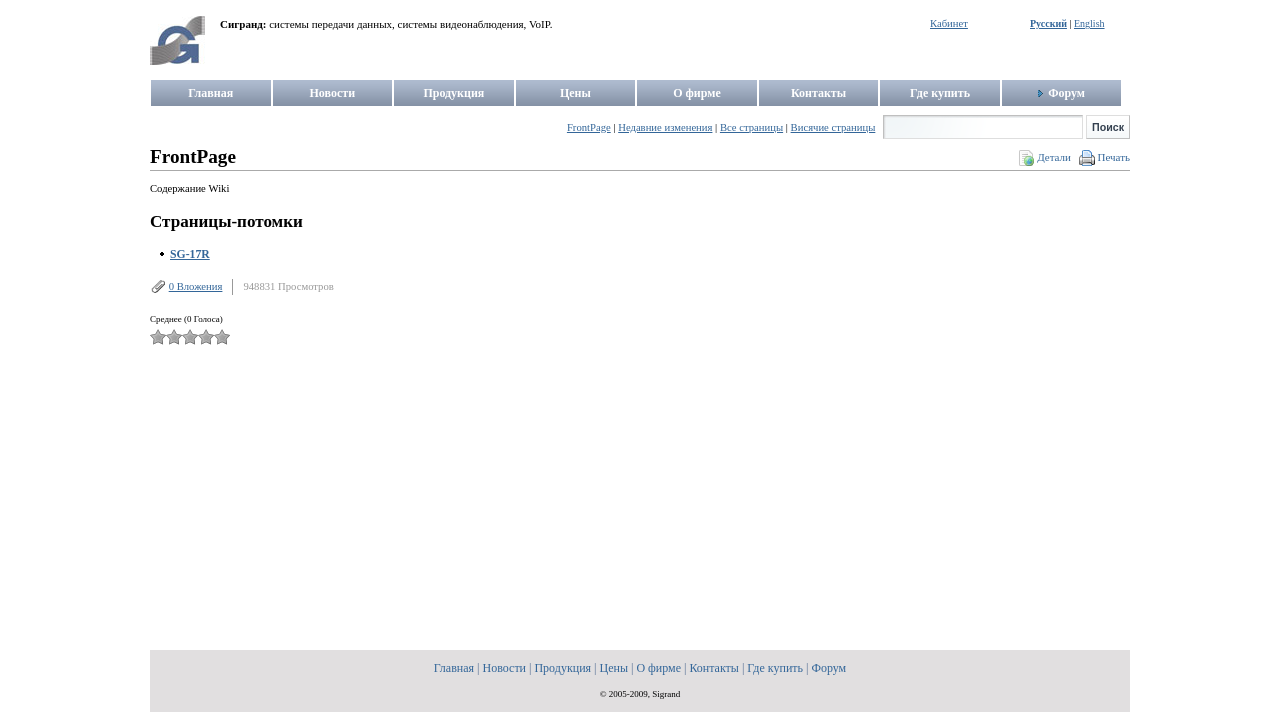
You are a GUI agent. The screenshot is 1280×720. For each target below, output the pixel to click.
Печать (1113, 157)
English (1089, 23)
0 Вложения (196, 286)
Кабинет (949, 23)
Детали (1054, 157)
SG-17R (190, 254)
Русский (1048, 23)
